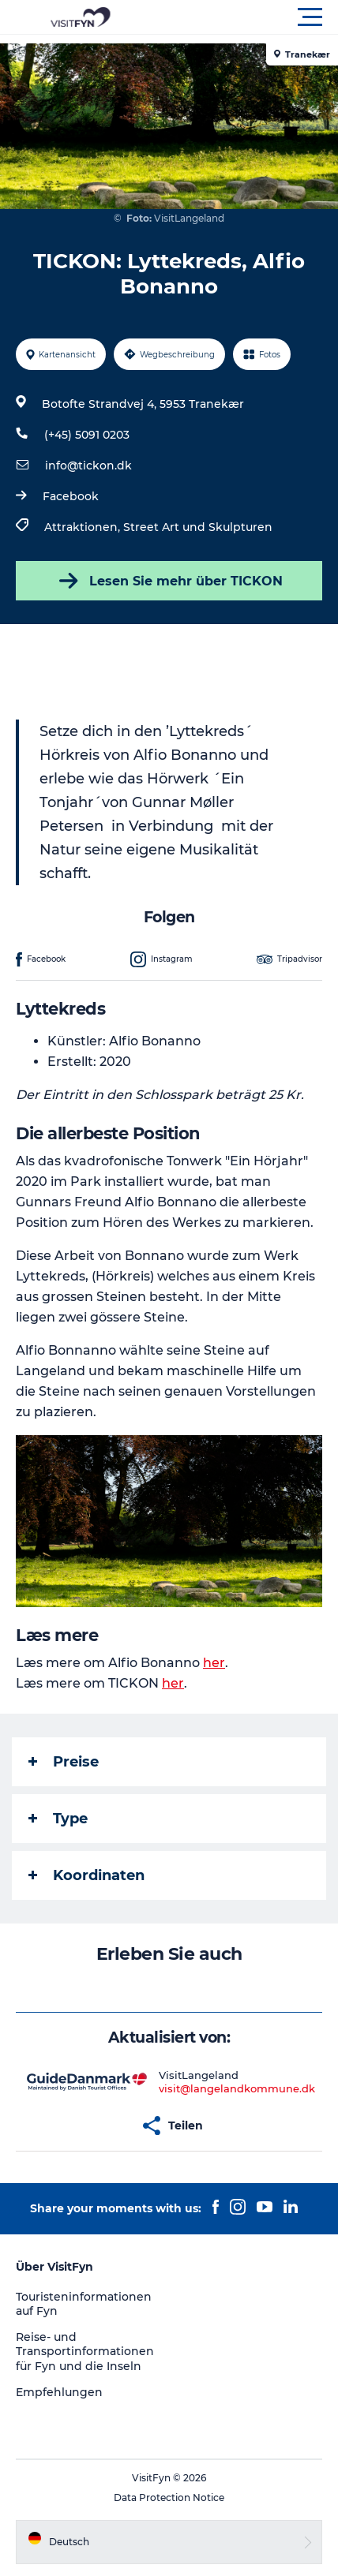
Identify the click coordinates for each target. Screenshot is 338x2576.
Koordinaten (86, 1875)
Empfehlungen (59, 2392)
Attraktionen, (83, 527)
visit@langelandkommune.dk (237, 2088)
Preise (63, 1761)
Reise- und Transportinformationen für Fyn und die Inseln (85, 2351)
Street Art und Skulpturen (197, 527)
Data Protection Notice (169, 2497)
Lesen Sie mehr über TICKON (169, 581)
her (214, 1662)
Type (58, 1818)
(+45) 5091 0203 (87, 435)
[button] (240, 17)
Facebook (71, 496)
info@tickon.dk (88, 465)
